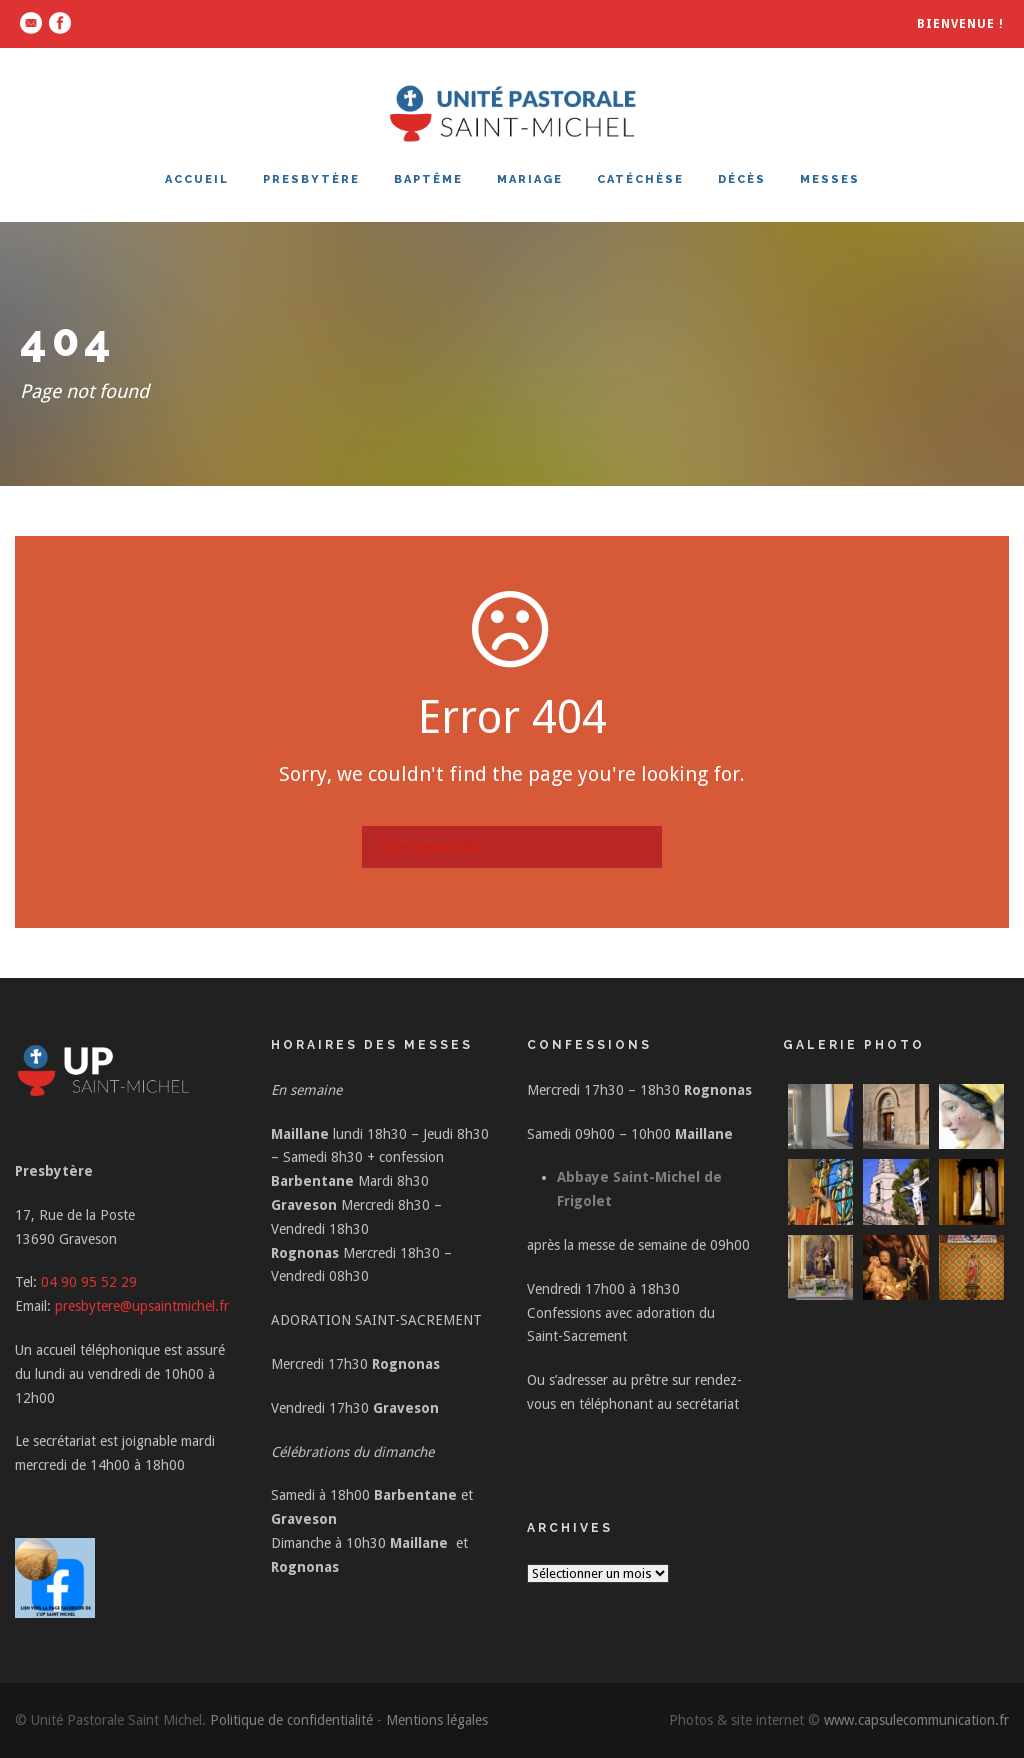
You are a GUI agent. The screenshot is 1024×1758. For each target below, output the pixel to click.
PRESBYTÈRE (311, 179)
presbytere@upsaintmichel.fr (142, 1306)
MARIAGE (530, 179)
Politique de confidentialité (291, 1720)
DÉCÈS (742, 179)
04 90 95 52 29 (89, 1282)
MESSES (830, 179)
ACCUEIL (197, 179)
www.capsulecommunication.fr (916, 1720)
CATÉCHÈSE (640, 179)
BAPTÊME (428, 179)
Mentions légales (437, 1720)
